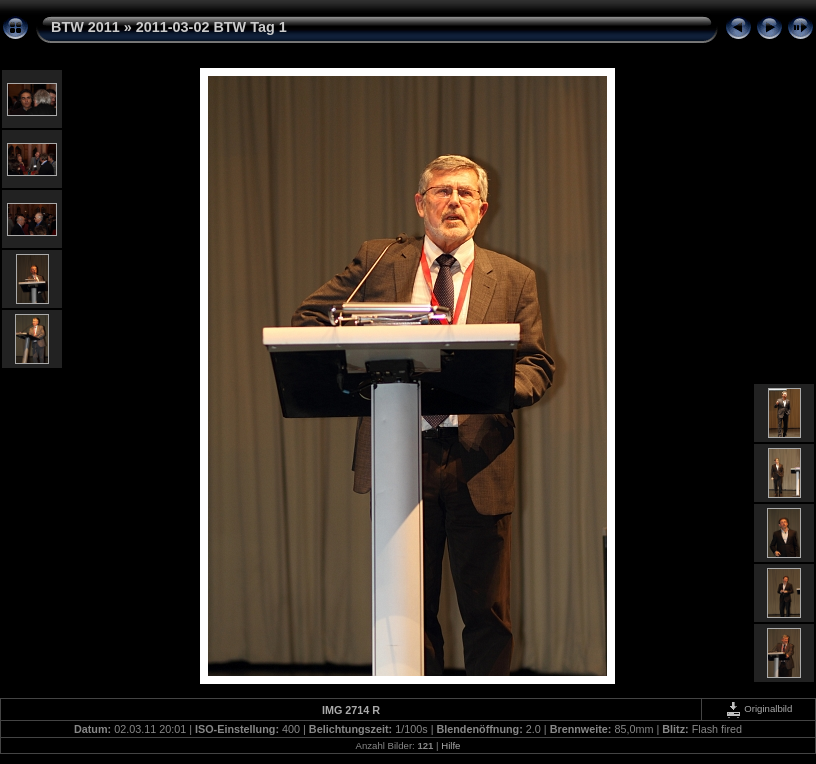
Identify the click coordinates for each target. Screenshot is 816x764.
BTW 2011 (85, 27)
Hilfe (450, 745)
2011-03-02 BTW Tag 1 (211, 27)
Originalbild (759, 708)
